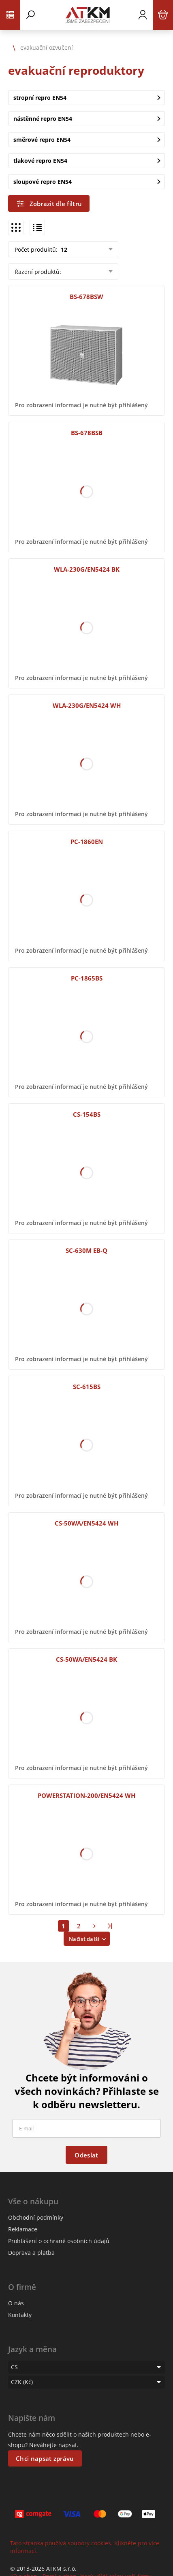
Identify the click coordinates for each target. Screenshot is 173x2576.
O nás (16, 2303)
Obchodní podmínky (35, 2217)
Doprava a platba (31, 2252)
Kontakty (20, 2315)
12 (63, 249)
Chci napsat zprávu (45, 2458)
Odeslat (86, 2155)
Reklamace (22, 2229)
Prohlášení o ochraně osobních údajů (58, 2241)
